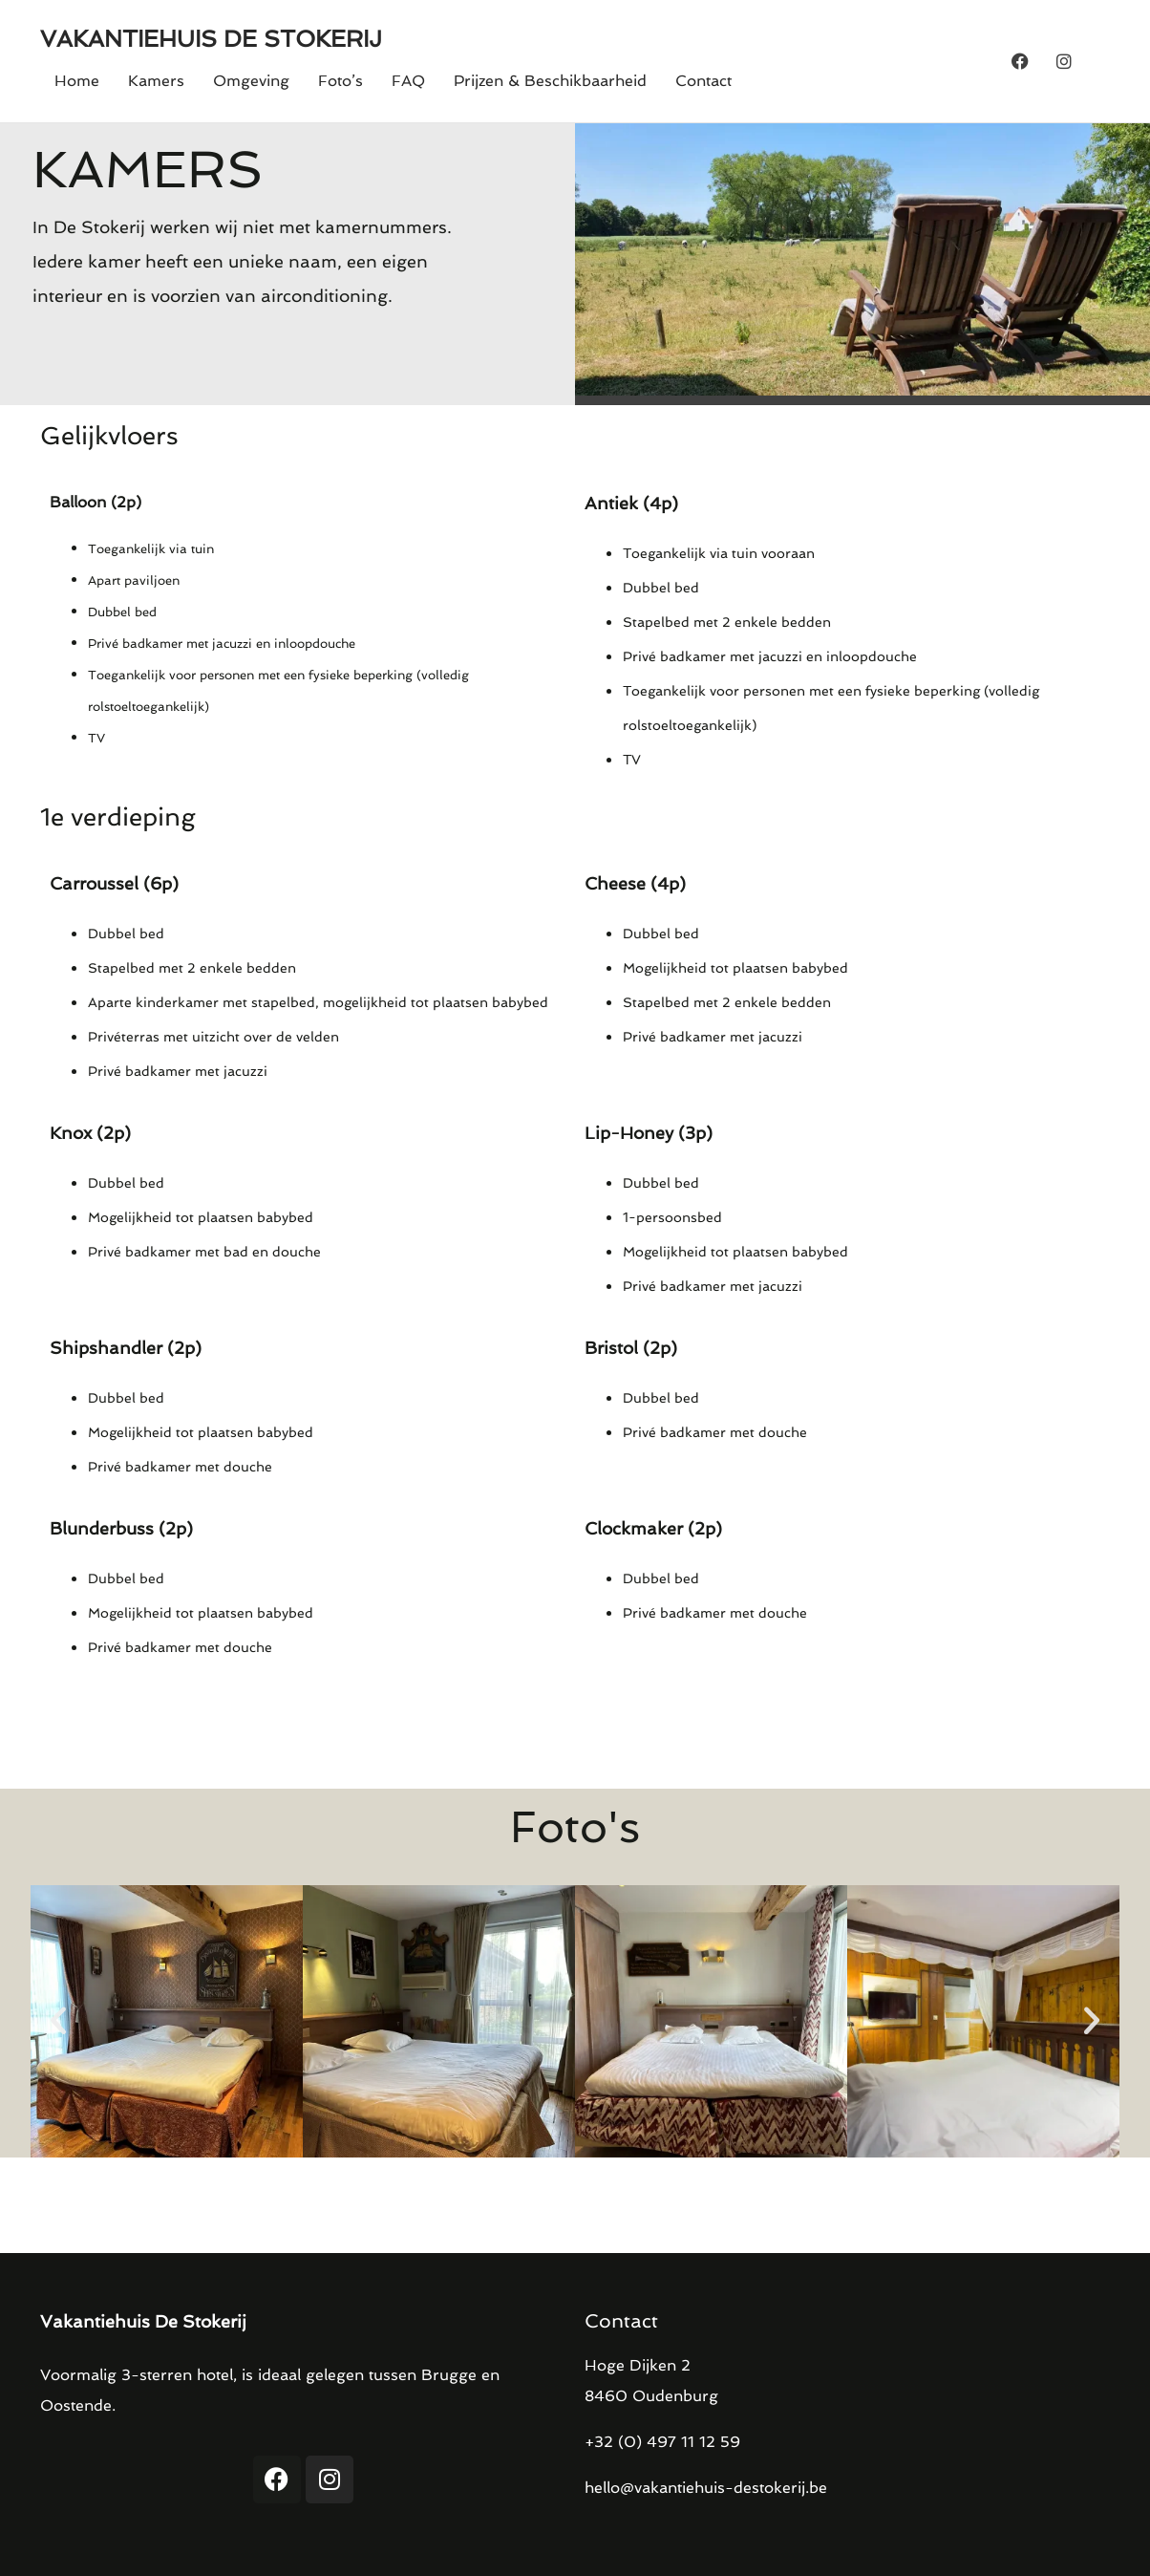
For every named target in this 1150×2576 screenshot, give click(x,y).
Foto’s (340, 81)
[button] (58, 2021)
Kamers (156, 81)
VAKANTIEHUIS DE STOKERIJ (211, 39)
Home (76, 81)
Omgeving (251, 81)
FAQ (408, 81)
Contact (703, 81)
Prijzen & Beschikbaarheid (550, 81)
